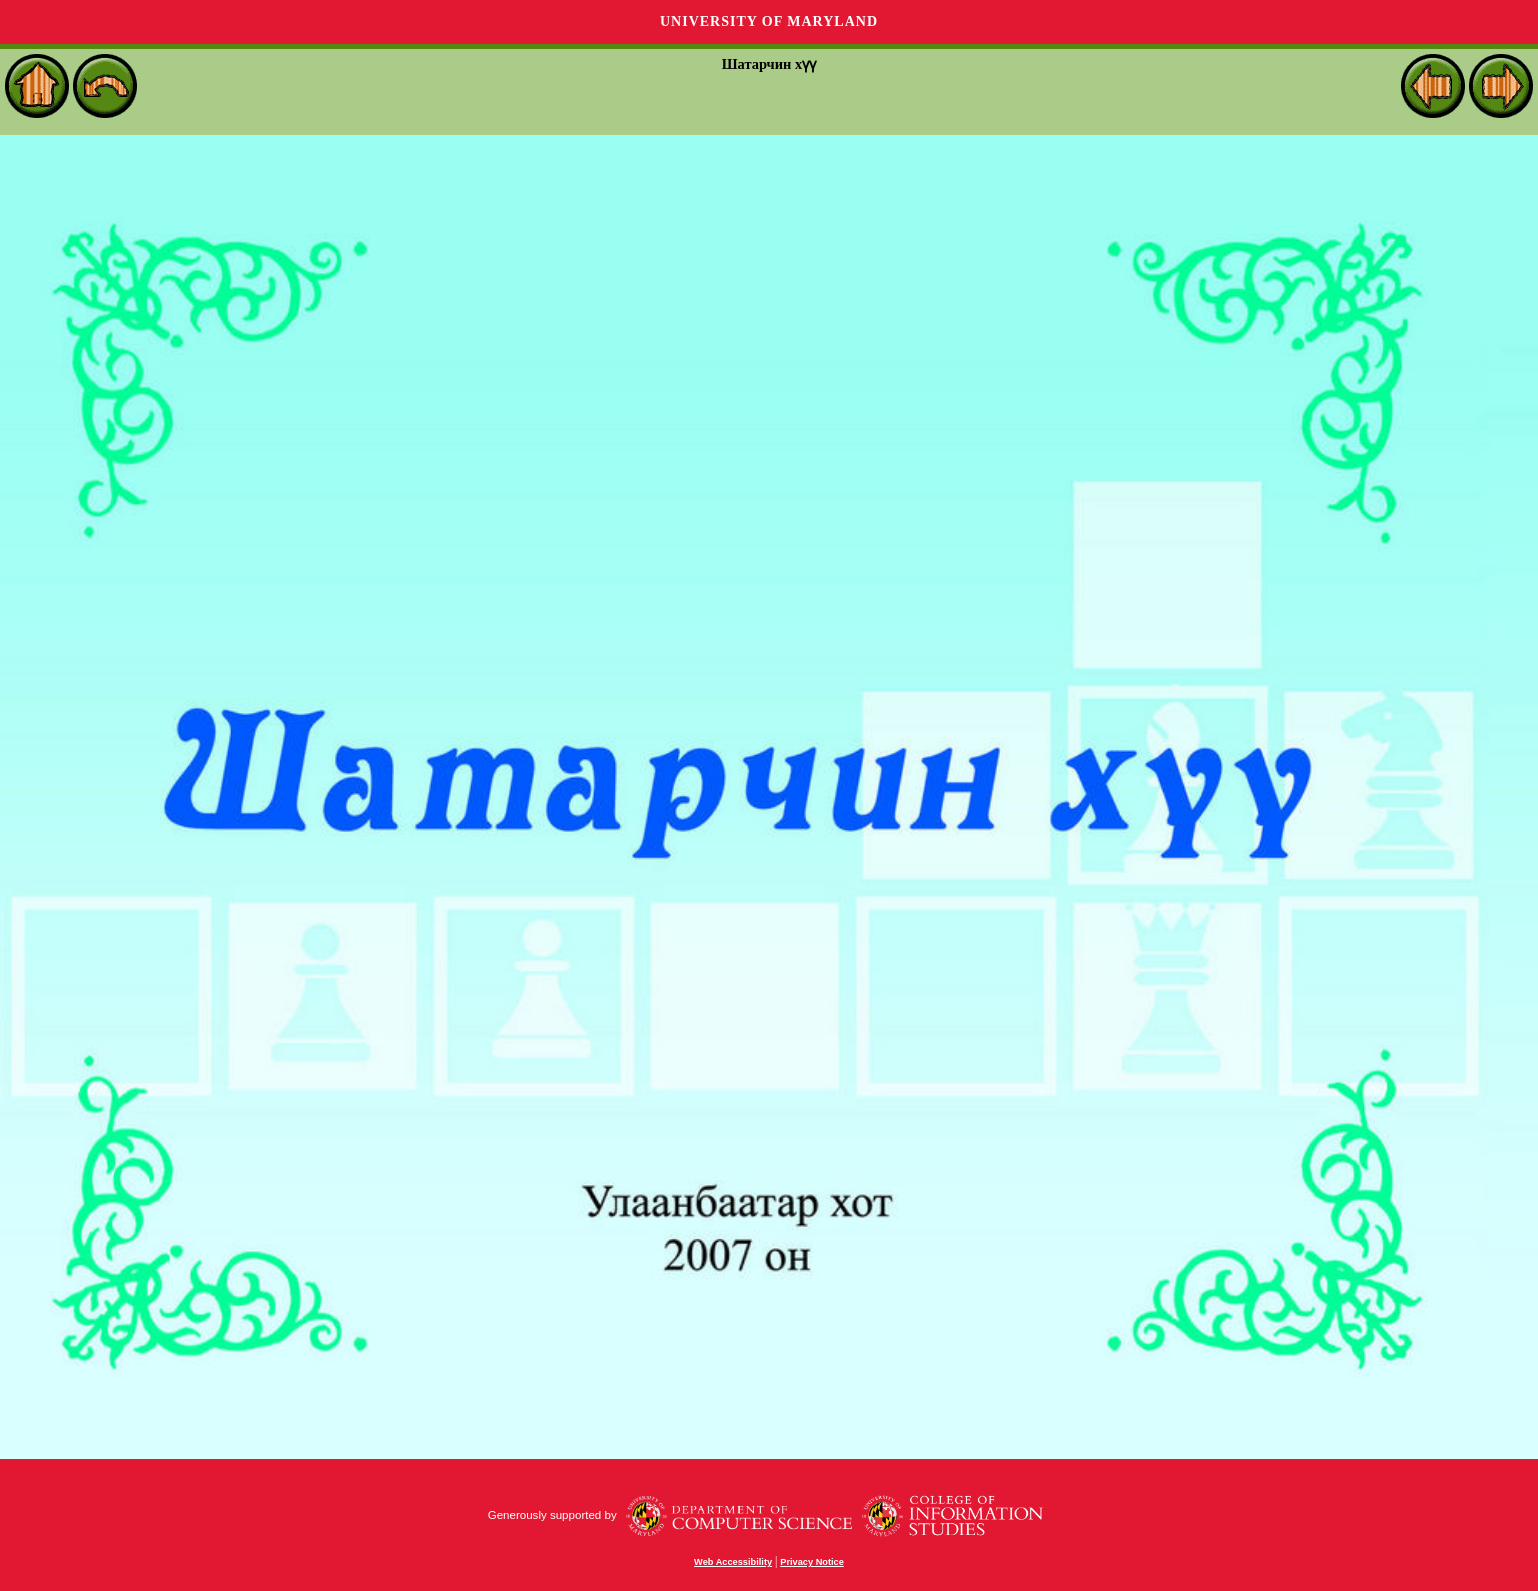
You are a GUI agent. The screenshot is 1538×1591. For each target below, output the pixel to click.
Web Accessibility (733, 1562)
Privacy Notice (812, 1562)
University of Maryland (769, 21)
